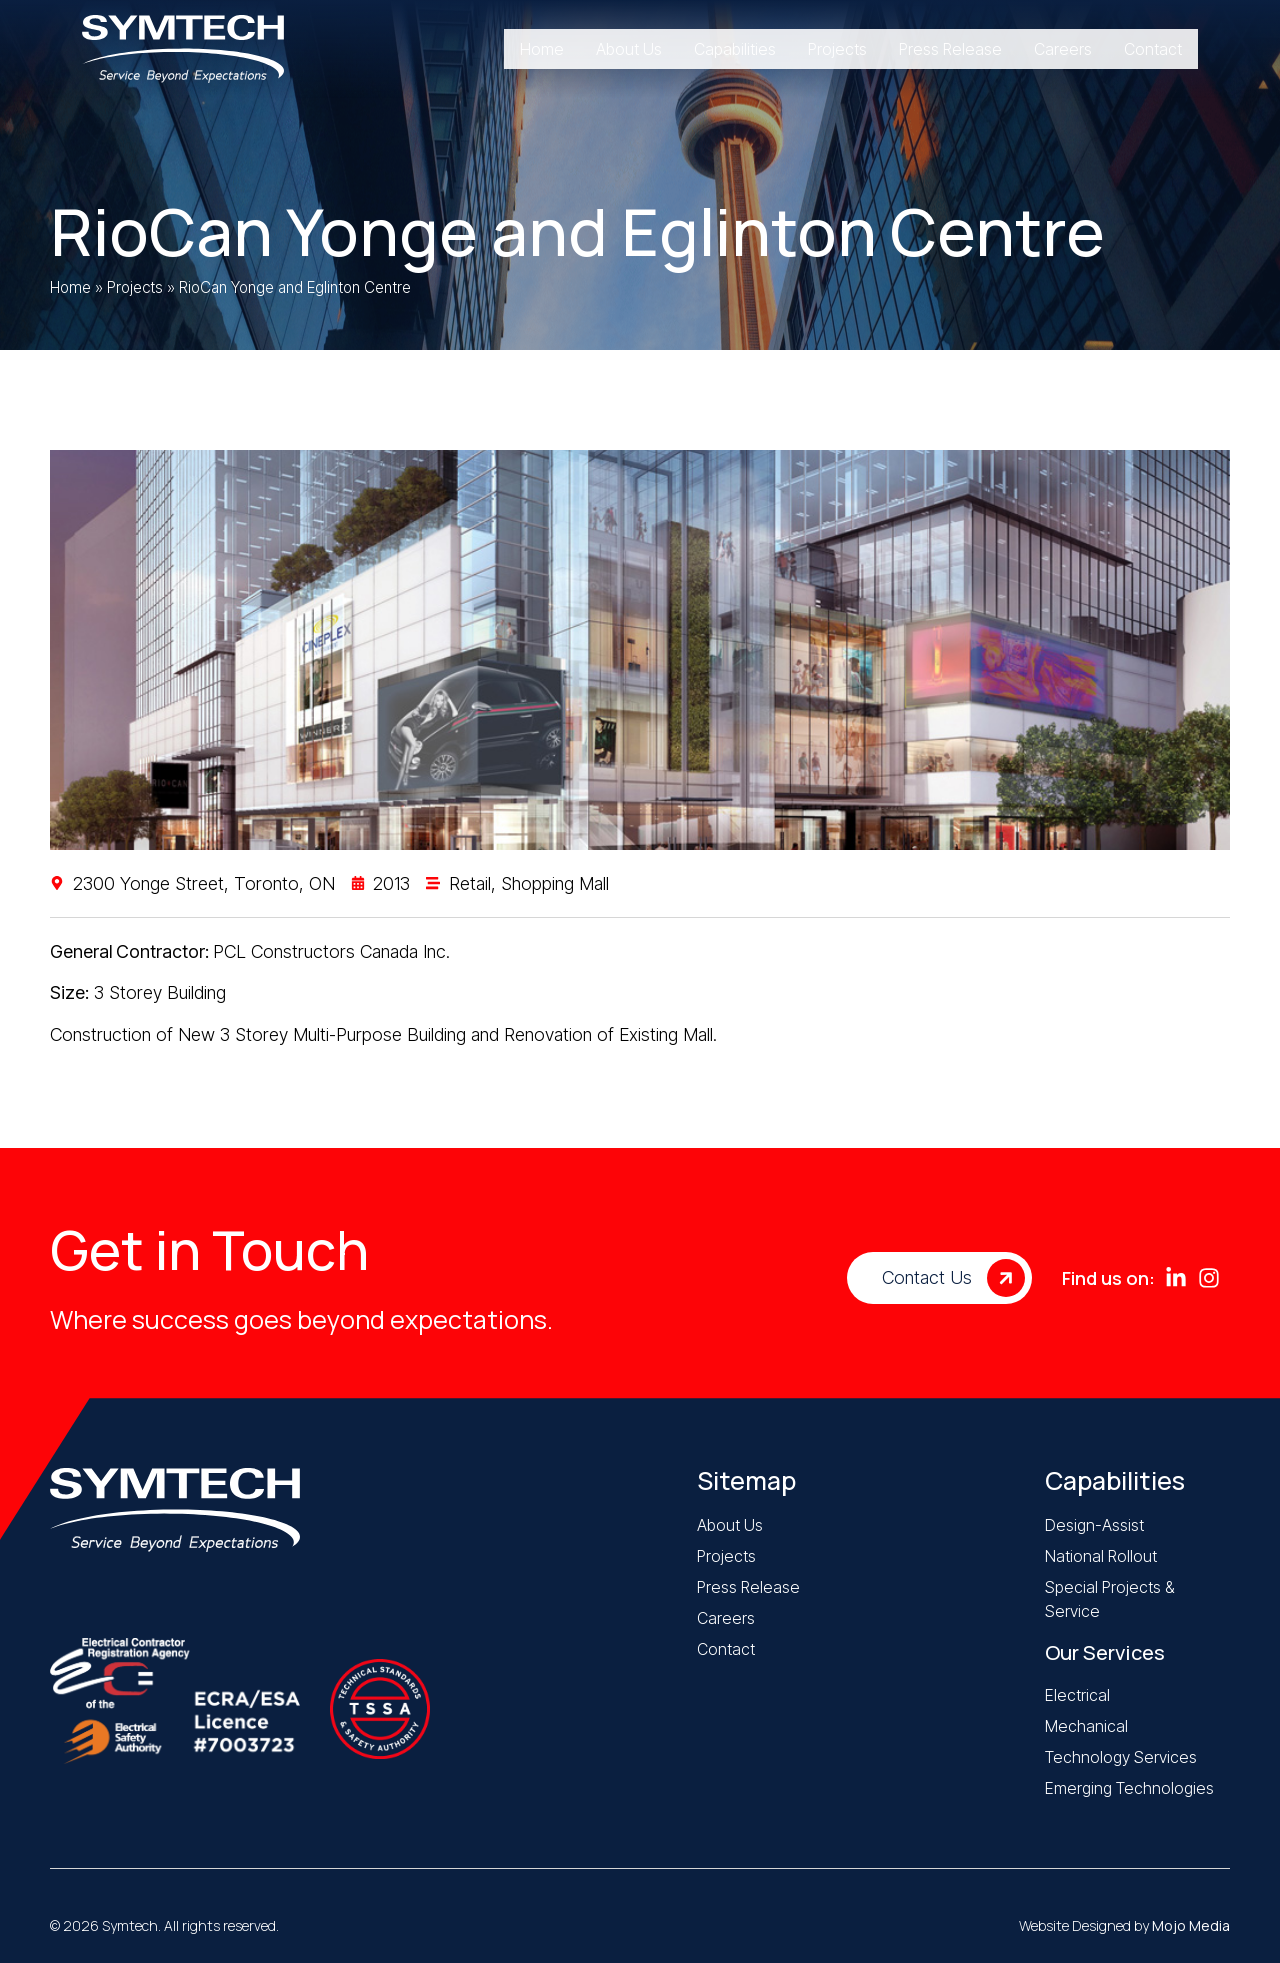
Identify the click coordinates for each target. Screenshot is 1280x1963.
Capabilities (1115, 1480)
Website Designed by (1124, 1925)
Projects (135, 287)
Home (70, 287)
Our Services (1105, 1652)
